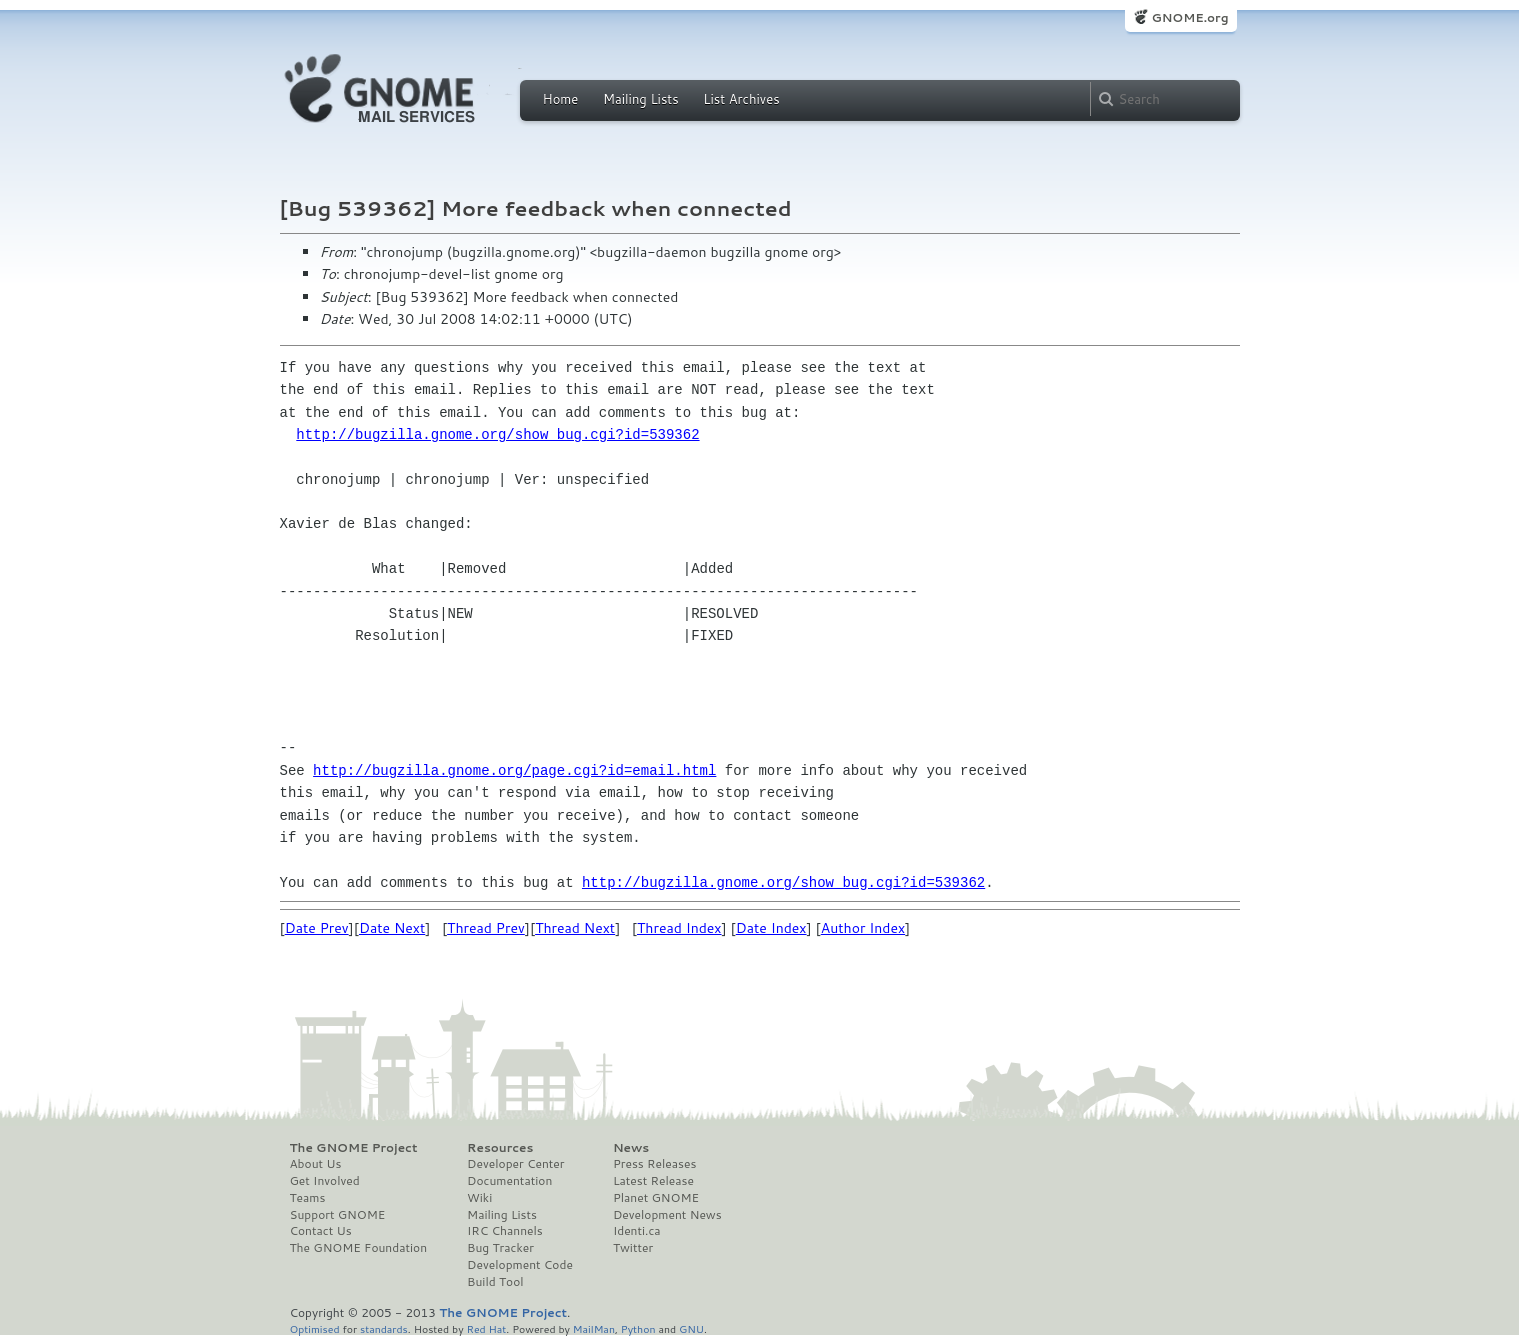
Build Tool (495, 1282)
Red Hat (486, 1328)
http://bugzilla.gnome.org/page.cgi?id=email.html (514, 770)
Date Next (392, 928)
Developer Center (515, 1164)
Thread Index (679, 928)
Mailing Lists (641, 99)
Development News (667, 1215)
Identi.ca (637, 1231)
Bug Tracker (500, 1248)
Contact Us (321, 1231)
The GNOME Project (354, 1148)
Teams (308, 1198)
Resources (500, 1148)
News (631, 1148)
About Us (316, 1164)
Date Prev (317, 928)
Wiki (479, 1198)
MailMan (594, 1328)
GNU (691, 1328)
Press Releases (654, 1164)
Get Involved (325, 1181)
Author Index (863, 928)
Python (638, 1328)
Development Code (520, 1265)
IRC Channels (505, 1231)
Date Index (771, 928)
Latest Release (653, 1181)
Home (561, 99)
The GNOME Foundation (359, 1248)
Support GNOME (338, 1215)
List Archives (741, 99)
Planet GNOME (656, 1198)
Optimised (315, 1328)
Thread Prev (486, 928)
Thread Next (575, 928)
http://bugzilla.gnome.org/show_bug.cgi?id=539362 (497, 434)
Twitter (633, 1248)
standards (384, 1328)
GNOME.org (1189, 17)
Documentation (509, 1181)
